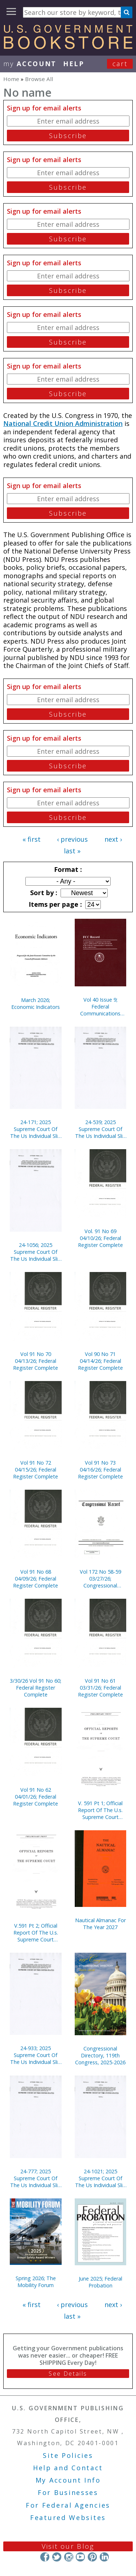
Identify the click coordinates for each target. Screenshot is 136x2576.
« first (31, 839)
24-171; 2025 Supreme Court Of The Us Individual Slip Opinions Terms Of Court (35, 1129)
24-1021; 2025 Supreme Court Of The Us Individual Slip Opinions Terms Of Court (100, 2178)
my (30, 63)
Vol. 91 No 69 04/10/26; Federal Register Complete (100, 1238)
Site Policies (68, 2455)
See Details (68, 2374)
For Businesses (68, 2492)
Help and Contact (68, 2467)
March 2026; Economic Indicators (35, 1003)
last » (72, 850)
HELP (74, 63)
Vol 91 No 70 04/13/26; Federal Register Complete (35, 1361)
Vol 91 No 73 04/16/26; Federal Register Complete (100, 1469)
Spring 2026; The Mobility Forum (36, 2282)
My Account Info (68, 2480)
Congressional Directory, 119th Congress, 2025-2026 (100, 2055)
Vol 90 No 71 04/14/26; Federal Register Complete (100, 1361)
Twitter (56, 2556)
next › (113, 839)
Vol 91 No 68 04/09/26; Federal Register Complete (35, 1578)
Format (67, 869)
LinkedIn (104, 2556)
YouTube (80, 2556)
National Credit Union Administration (63, 423)
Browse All (39, 78)
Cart (120, 63)
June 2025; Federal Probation (100, 2282)
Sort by (42, 892)
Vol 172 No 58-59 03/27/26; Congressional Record (100, 1578)
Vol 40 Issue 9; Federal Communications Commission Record (100, 1006)
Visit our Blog (68, 2546)
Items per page (54, 904)
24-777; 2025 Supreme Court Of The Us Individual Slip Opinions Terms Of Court (35, 2178)
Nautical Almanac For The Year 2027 (100, 1924)
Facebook (44, 2556)
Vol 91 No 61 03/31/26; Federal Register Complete (100, 1687)
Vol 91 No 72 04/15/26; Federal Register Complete (35, 1469)
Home (11, 78)
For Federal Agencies (68, 2505)
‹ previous (72, 839)
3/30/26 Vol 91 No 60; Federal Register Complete (35, 1687)
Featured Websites (68, 2517)
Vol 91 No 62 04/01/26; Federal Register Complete (35, 1796)
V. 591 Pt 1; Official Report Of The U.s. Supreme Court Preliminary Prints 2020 (100, 1810)
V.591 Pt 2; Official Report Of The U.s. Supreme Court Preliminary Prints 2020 (35, 1932)
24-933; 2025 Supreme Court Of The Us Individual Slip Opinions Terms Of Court (35, 2055)
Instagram (68, 2556)
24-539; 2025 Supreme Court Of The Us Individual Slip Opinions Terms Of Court (100, 1129)
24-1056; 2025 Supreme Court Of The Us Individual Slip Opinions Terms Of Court (35, 1251)
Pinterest (92, 2556)
